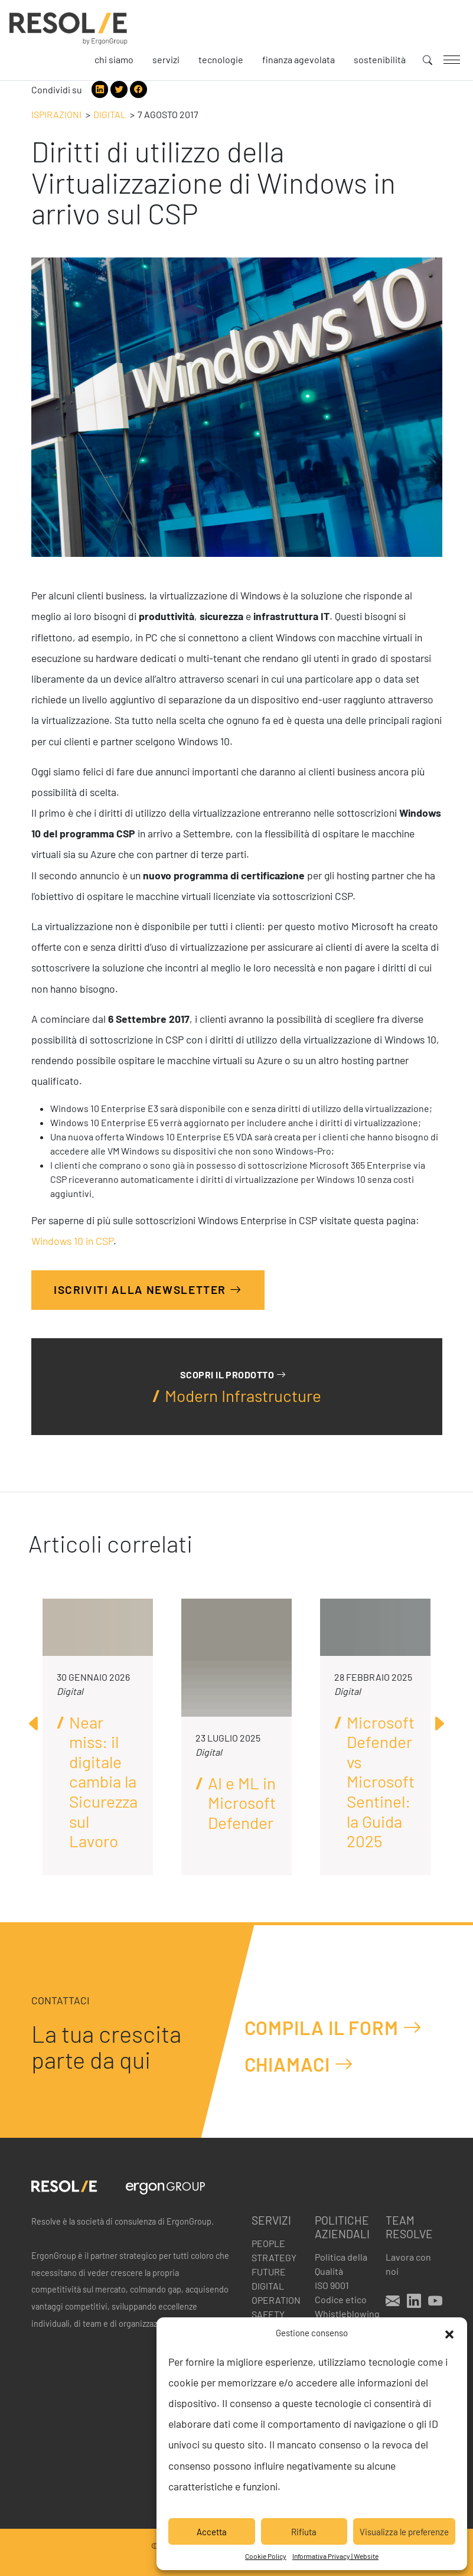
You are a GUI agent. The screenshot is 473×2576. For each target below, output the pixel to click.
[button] (449, 2333)
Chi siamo (113, 59)
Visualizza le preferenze (404, 2531)
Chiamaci (299, 2063)
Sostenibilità (380, 59)
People (268, 2243)
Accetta (212, 2531)
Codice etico (341, 2299)
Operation (276, 2300)
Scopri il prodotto (233, 1374)
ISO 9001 (332, 2285)
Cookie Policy (265, 2556)
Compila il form (333, 2027)
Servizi (166, 59)
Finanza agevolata (298, 59)
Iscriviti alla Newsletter (148, 1289)
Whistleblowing (343, 2313)
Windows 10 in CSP (72, 1240)
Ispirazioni (56, 114)
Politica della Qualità (341, 2264)
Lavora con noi (408, 2264)
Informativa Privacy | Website (335, 2556)
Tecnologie (220, 59)
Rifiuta (304, 2531)
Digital (109, 114)
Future (269, 2271)
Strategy (274, 2257)
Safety (268, 2314)
